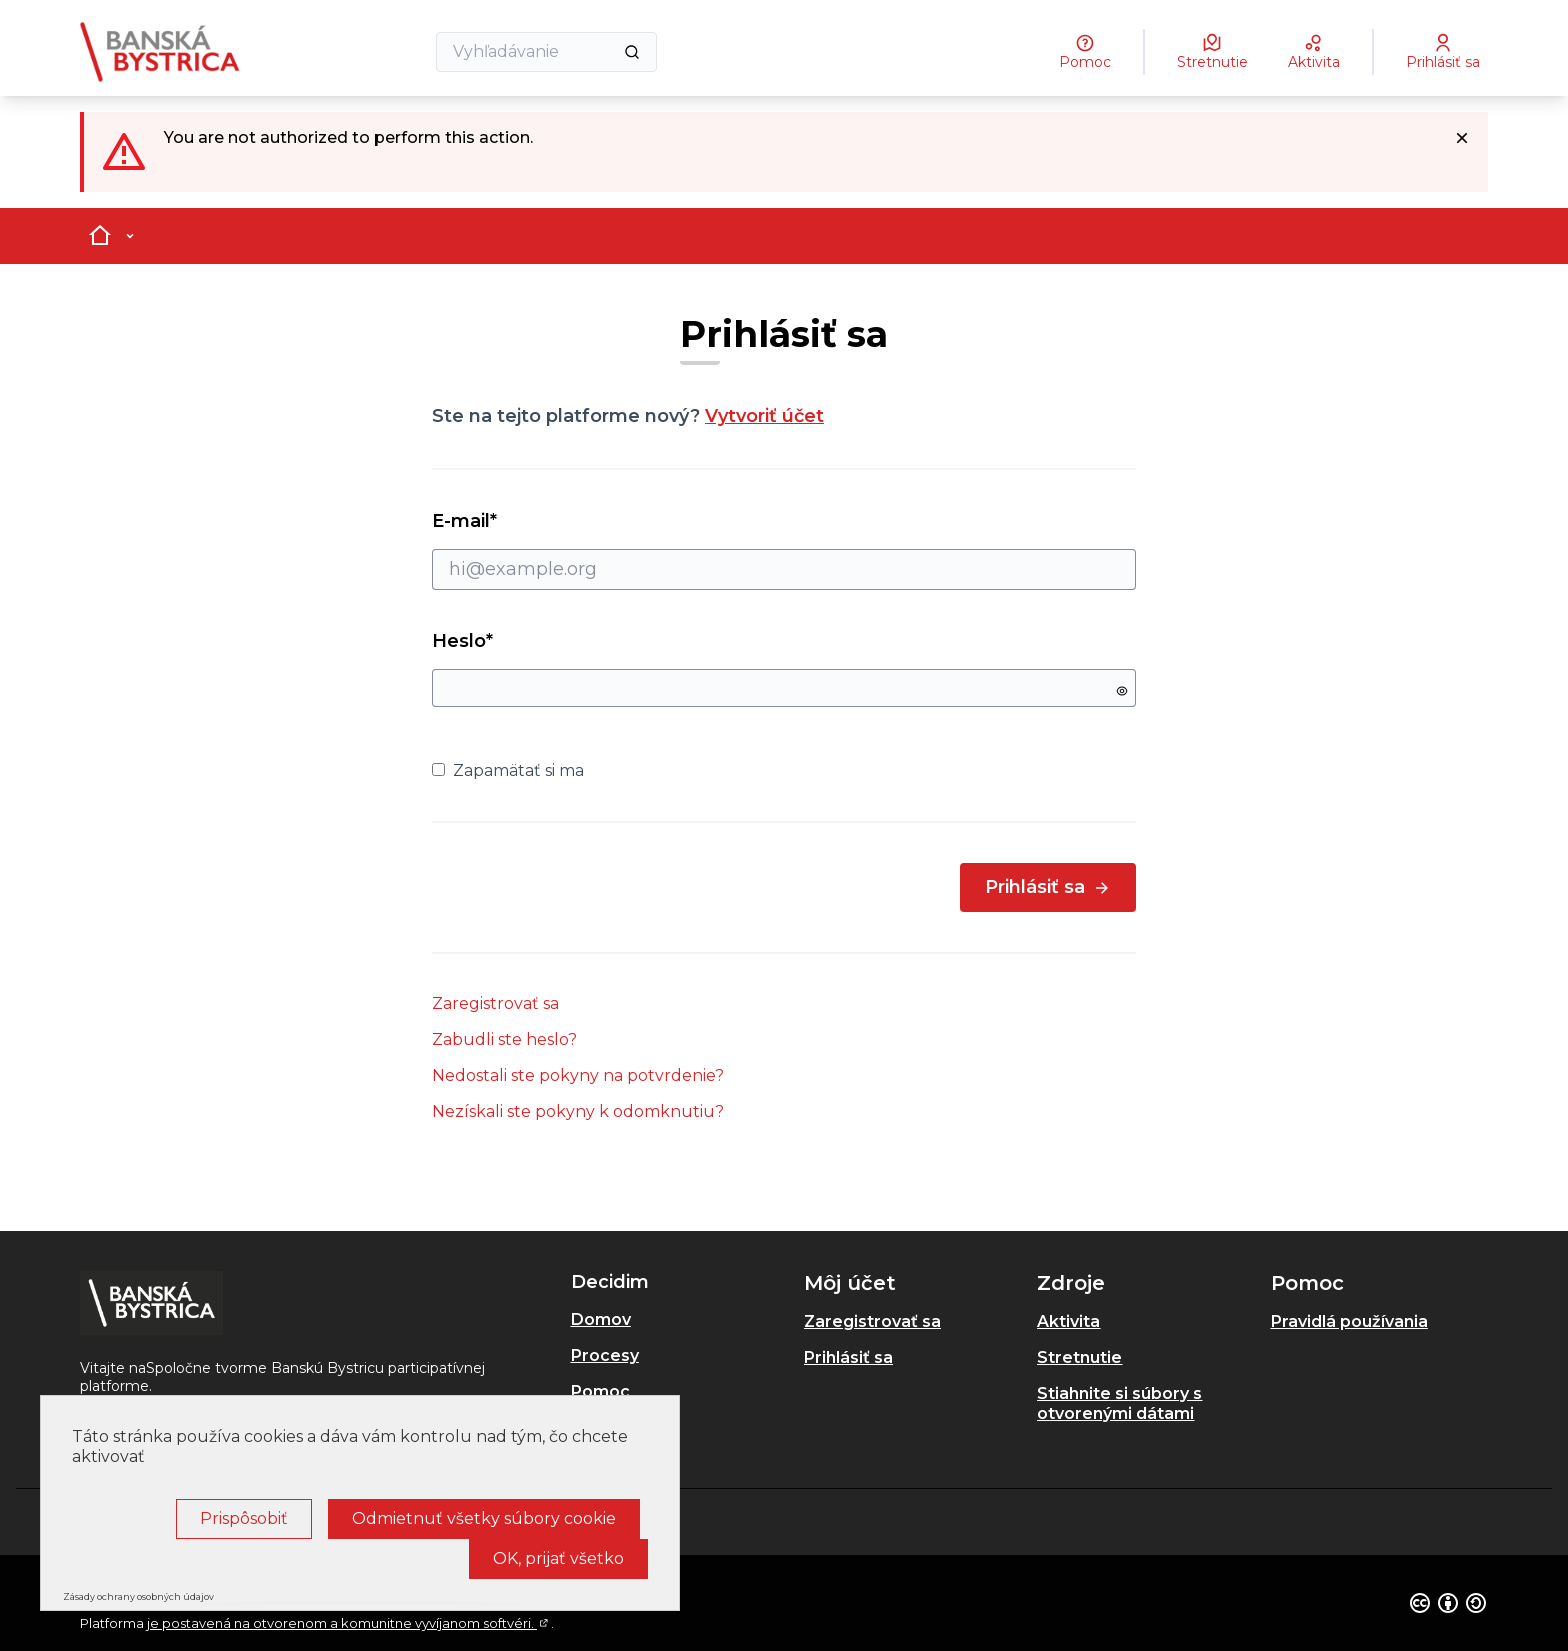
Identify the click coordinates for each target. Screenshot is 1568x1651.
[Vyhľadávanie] (546, 52)
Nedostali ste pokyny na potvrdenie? (578, 1075)
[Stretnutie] (1212, 52)
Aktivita (1068, 1321)
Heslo (462, 641)
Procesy (605, 1355)
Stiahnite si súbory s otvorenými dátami (1119, 1403)
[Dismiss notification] (1462, 138)
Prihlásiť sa (1048, 887)
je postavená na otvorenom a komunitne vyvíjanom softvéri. (349, 1623)
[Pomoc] (1085, 52)
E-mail (784, 550)
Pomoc (600, 1391)
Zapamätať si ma (508, 770)
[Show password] (1122, 691)
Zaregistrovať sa (495, 1003)
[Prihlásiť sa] (1443, 52)
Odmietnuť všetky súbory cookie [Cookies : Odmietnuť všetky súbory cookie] (484, 1518)
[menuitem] (679, 1320)
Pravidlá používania (1349, 1321)
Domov (601, 1319)
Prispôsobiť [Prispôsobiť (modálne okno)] (244, 1518)
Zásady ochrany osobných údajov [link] (138, 1596)
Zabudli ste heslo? (504, 1039)
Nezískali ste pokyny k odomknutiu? (578, 1111)
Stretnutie (1079, 1357)
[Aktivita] (1314, 52)
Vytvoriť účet (764, 416)
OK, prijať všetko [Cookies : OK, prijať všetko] (558, 1558)
